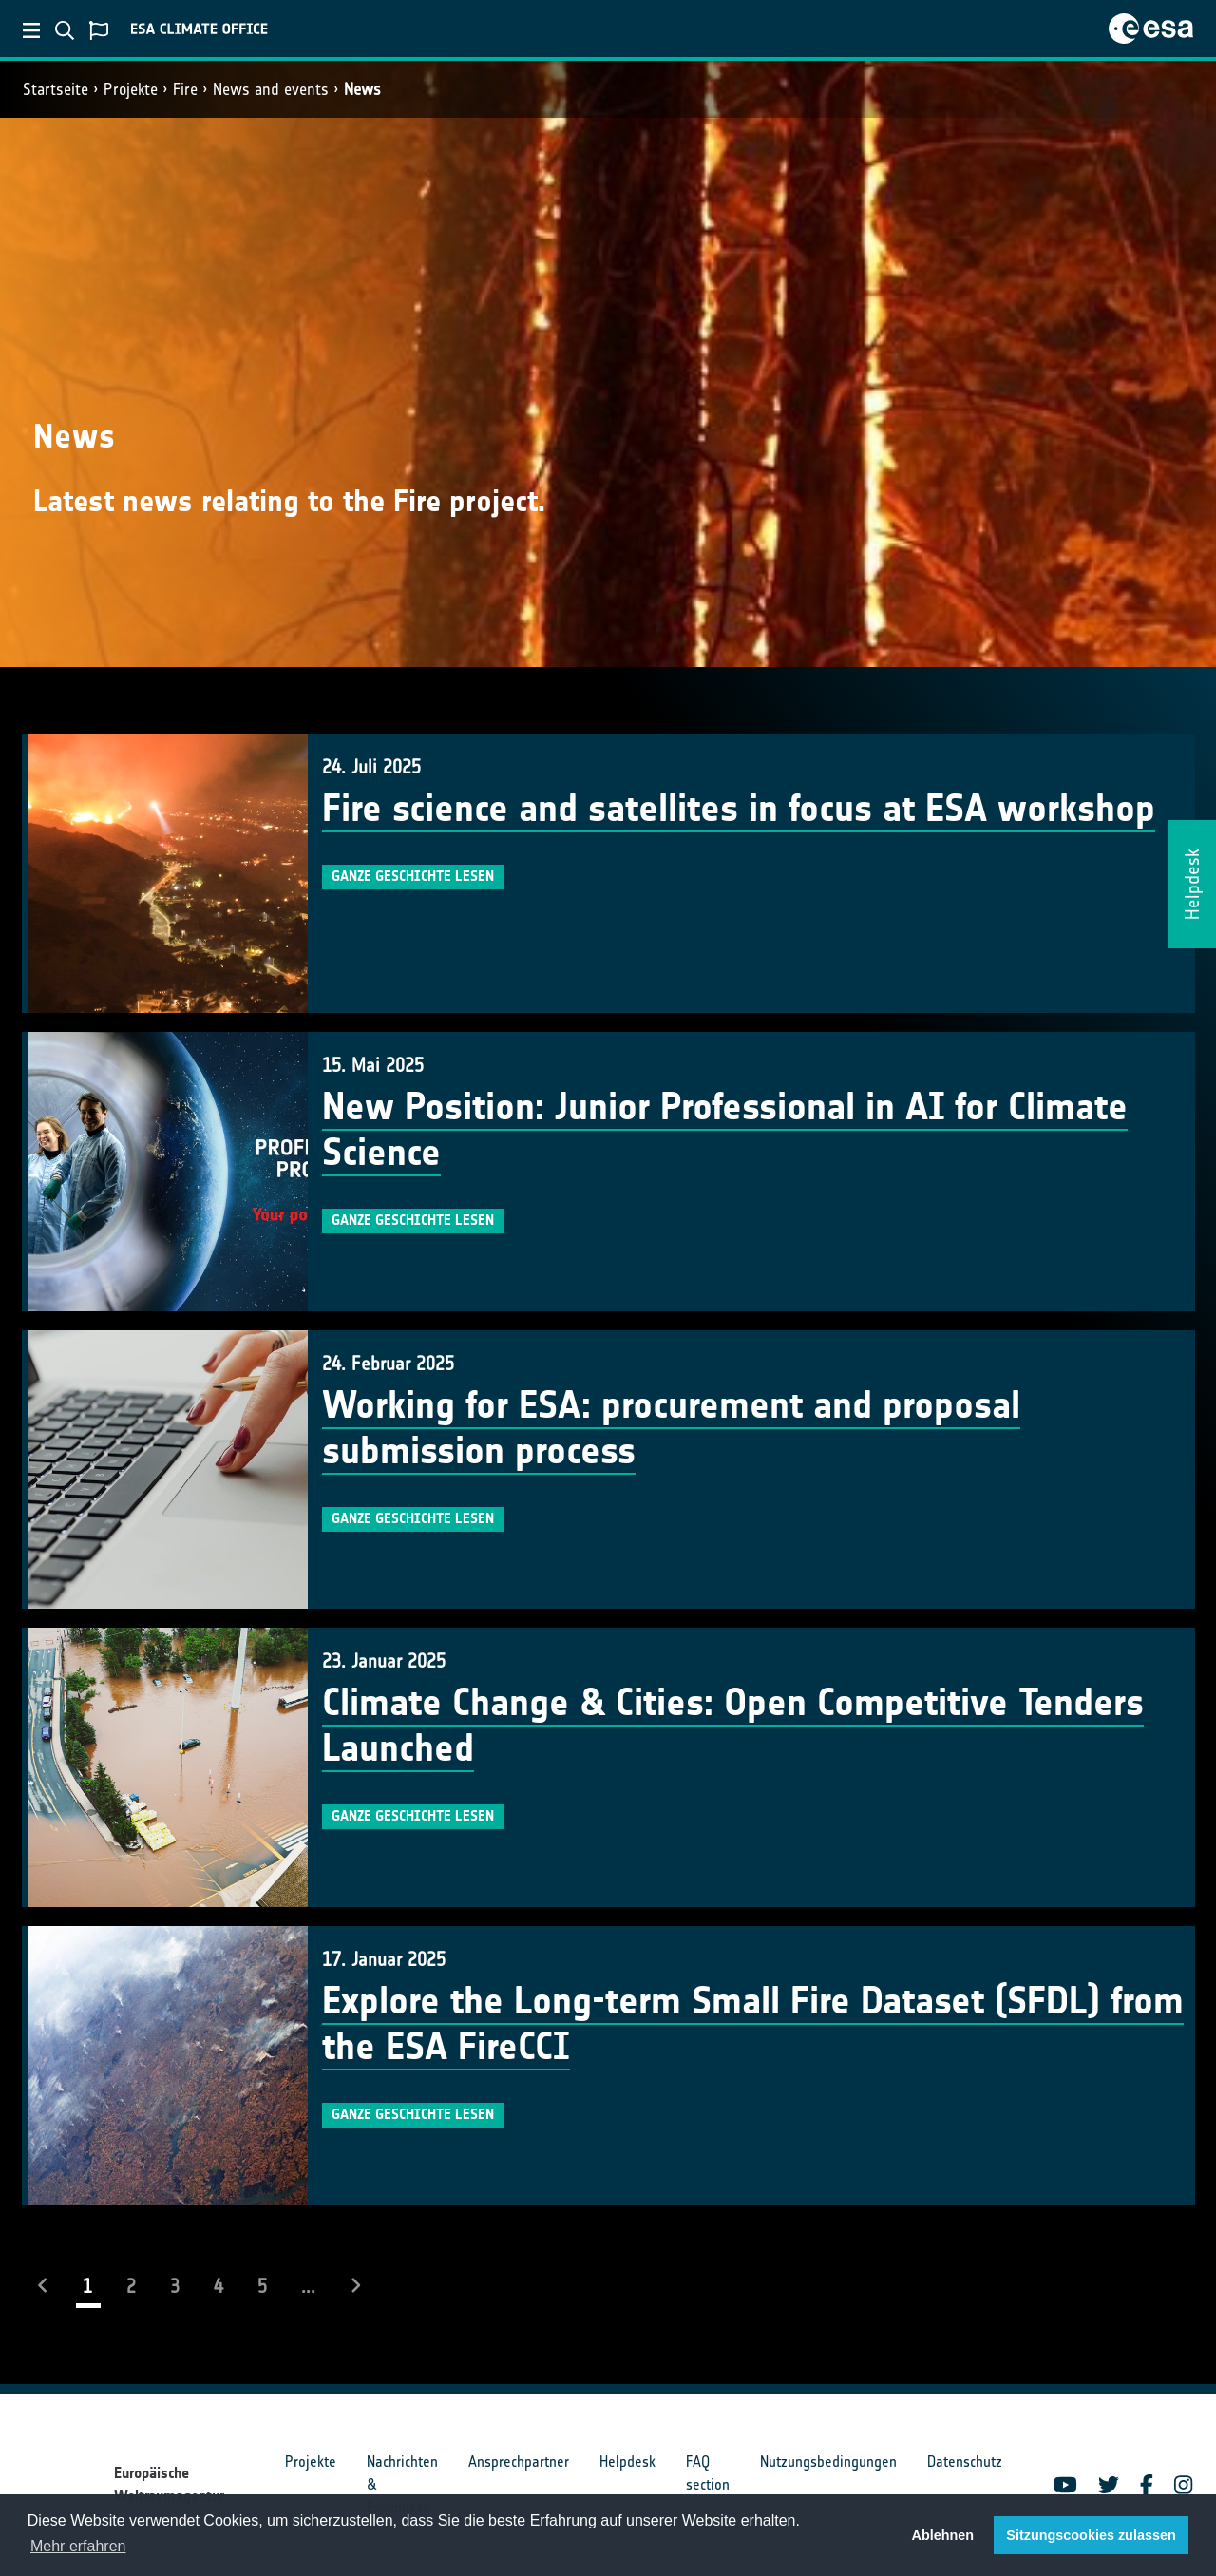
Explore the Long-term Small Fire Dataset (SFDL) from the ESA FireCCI (753, 2024)
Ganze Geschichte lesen (413, 876)
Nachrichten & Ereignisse (402, 2484)
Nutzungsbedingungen (828, 2461)
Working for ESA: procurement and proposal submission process (671, 1428)
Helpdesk (627, 2461)
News (362, 89)
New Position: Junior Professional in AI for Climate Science (725, 1129)
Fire (185, 89)
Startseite (55, 89)
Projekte (131, 89)
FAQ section (708, 2472)
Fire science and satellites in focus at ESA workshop (738, 808)
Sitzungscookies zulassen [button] (1090, 2535)
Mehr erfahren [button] (78, 2546)
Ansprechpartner (518, 2461)
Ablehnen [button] (943, 2535)
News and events (271, 89)
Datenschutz (964, 2461)
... (308, 2286)
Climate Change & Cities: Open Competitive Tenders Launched (733, 1725)
